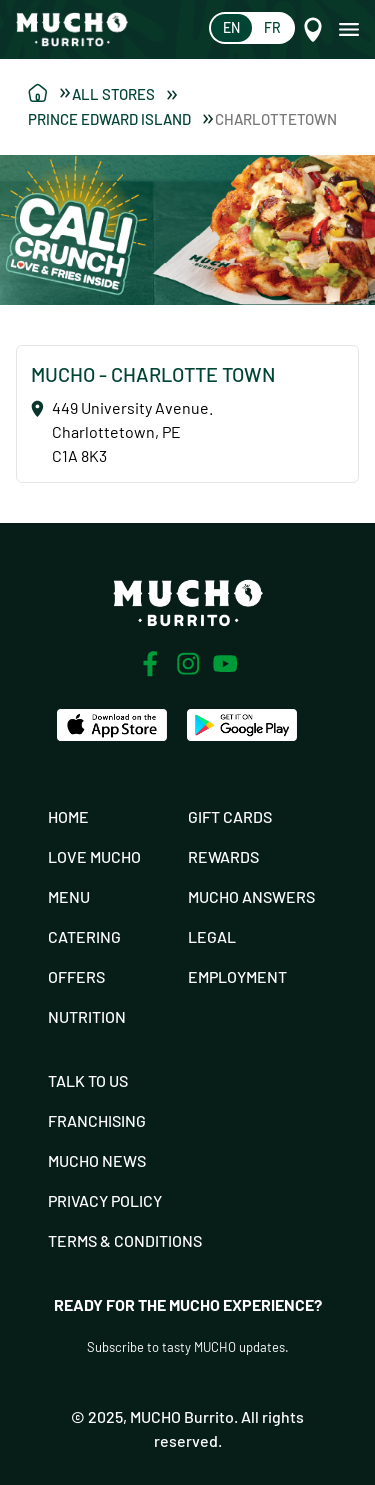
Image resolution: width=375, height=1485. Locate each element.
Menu (69, 896)
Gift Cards (230, 816)
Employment (237, 976)
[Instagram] (188, 664)
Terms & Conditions (125, 1240)
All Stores (124, 94)
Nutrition (87, 1016)
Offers (76, 976)
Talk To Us (88, 1080)
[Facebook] (150, 664)
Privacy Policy (105, 1200)
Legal (212, 936)
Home (68, 816)
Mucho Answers (251, 896)
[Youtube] (225, 663)
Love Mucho (94, 856)
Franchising (97, 1120)
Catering (84, 936)
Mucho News (97, 1160)
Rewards (223, 856)
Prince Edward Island (120, 119)
